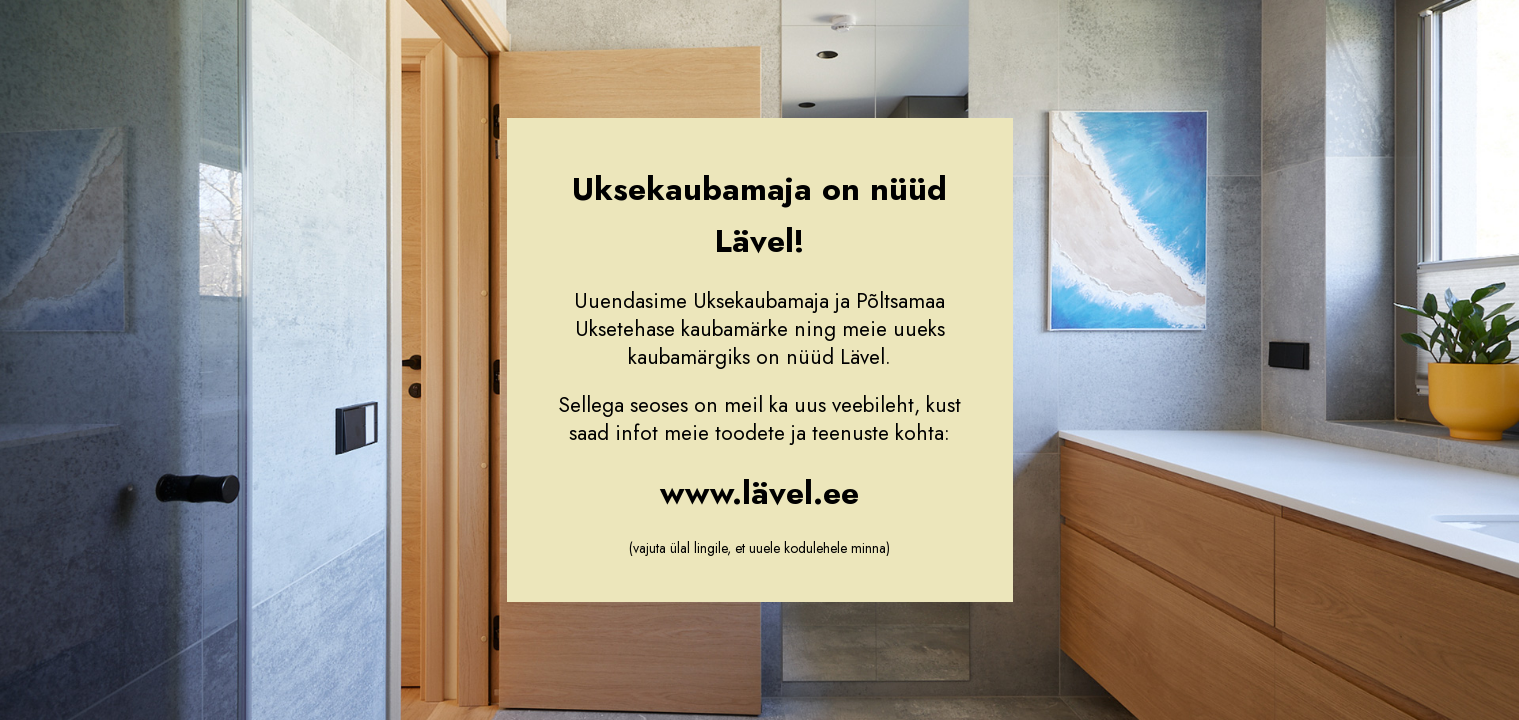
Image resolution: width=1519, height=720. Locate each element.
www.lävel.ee (759, 493)
